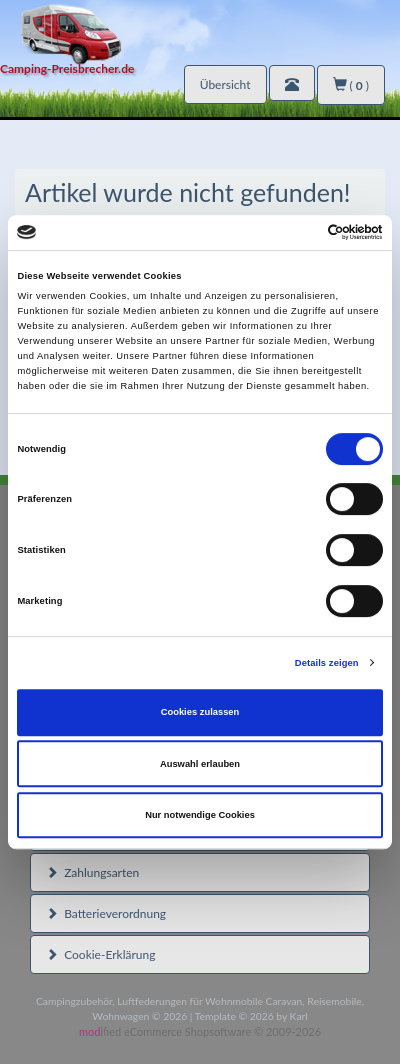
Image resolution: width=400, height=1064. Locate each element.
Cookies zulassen (200, 712)
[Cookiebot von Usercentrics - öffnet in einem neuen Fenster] (295, 233)
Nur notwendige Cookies (200, 815)
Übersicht (225, 84)
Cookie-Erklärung (100, 954)
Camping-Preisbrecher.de (67, 68)
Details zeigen (327, 663)
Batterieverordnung (106, 913)
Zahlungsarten (92, 872)
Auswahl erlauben (200, 764)
